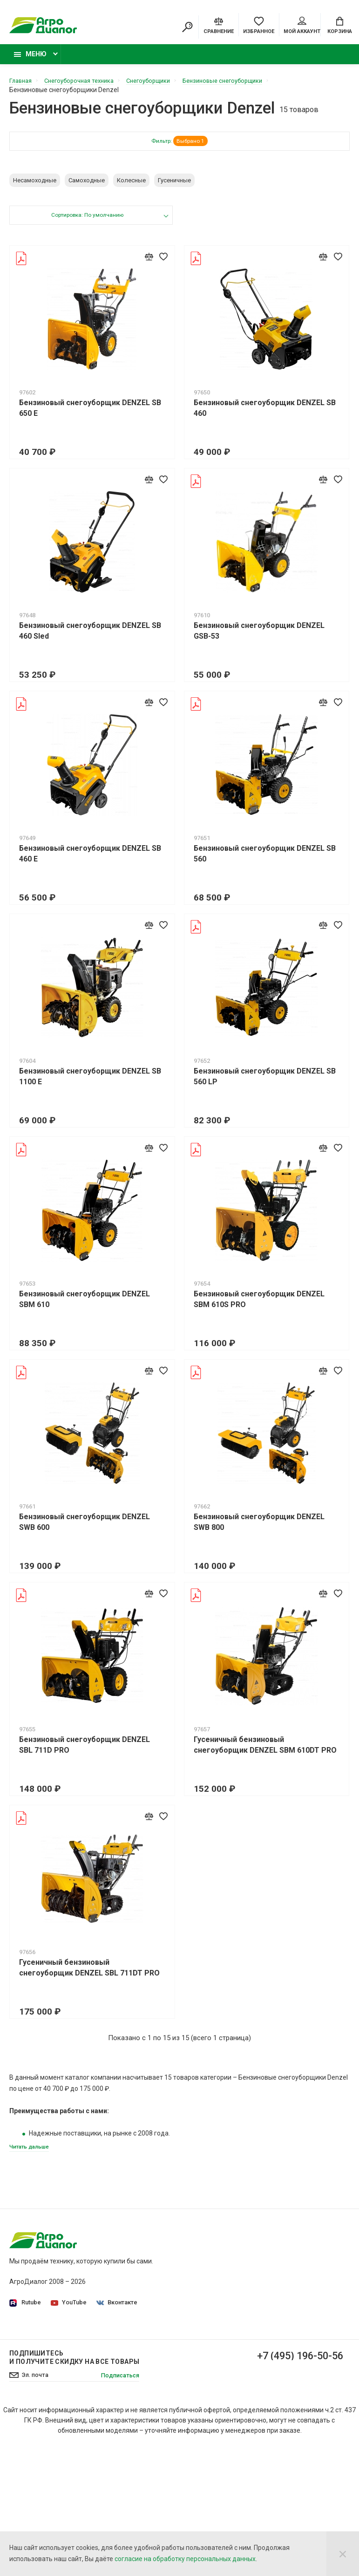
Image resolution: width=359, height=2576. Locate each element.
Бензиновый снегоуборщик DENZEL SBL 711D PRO (84, 1750)
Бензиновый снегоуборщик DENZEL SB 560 (265, 858)
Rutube (25, 2309)
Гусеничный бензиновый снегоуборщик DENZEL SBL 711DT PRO (89, 1972)
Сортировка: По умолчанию (87, 221)
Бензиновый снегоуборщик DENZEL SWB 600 (84, 1527)
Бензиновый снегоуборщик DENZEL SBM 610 (84, 1304)
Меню (30, 59)
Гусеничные (174, 185)
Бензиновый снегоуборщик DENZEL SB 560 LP (265, 1081)
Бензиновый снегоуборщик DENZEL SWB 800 (259, 1527)
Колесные (131, 185)
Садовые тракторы (293, 2260)
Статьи (198, 2394)
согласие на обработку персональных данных (185, 2559)
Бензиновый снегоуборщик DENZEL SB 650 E (90, 413)
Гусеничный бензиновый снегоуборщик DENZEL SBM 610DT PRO (265, 1750)
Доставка (202, 2355)
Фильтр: (179, 147)
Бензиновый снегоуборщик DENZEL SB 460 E (90, 858)
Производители (211, 2342)
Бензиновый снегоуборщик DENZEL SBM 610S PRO (259, 1304)
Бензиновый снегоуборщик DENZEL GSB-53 (259, 636)
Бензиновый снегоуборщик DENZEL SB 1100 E (90, 1081)
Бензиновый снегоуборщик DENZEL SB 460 (265, 413)
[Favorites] (258, 25)
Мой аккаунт (302, 26)
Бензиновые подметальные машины (287, 2416)
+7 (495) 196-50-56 (293, 2484)
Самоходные (86, 185)
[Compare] (218, 25)
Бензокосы (281, 2321)
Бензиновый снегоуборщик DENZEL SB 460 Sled (90, 636)
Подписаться (117, 2503)
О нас (195, 2260)
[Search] (187, 28)
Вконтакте (118, 2308)
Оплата (198, 2368)
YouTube (70, 2308)
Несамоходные (34, 185)
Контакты (202, 2381)
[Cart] (339, 25)
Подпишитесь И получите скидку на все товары (74, 2485)
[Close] (342, 2553)
